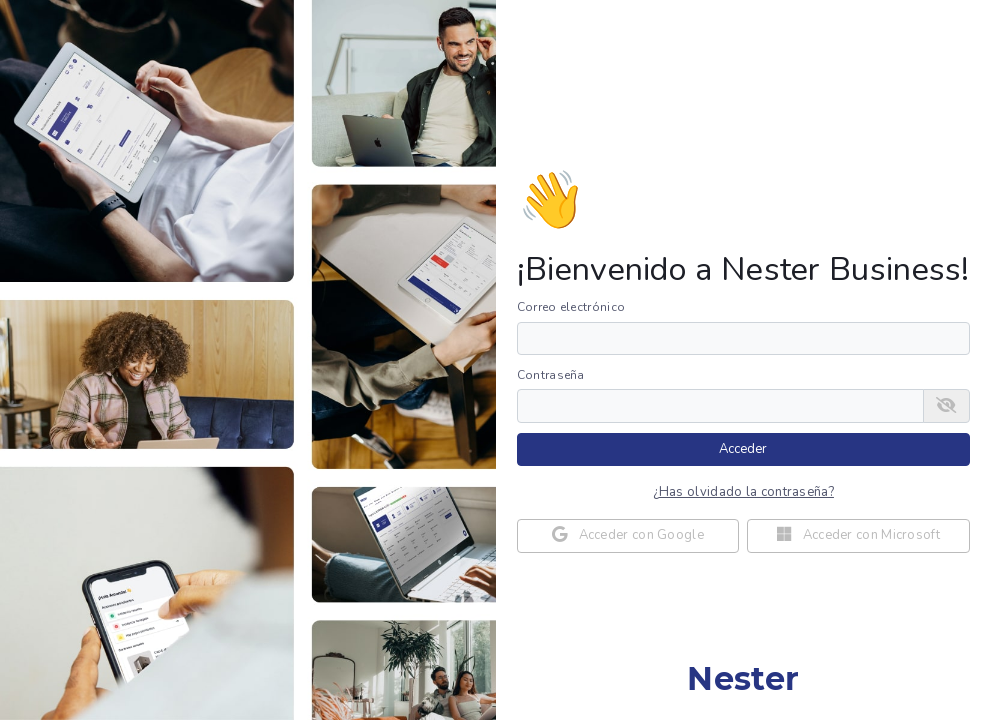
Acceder (743, 449)
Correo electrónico (571, 307)
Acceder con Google (628, 535)
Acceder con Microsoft (858, 535)
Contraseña (551, 375)
